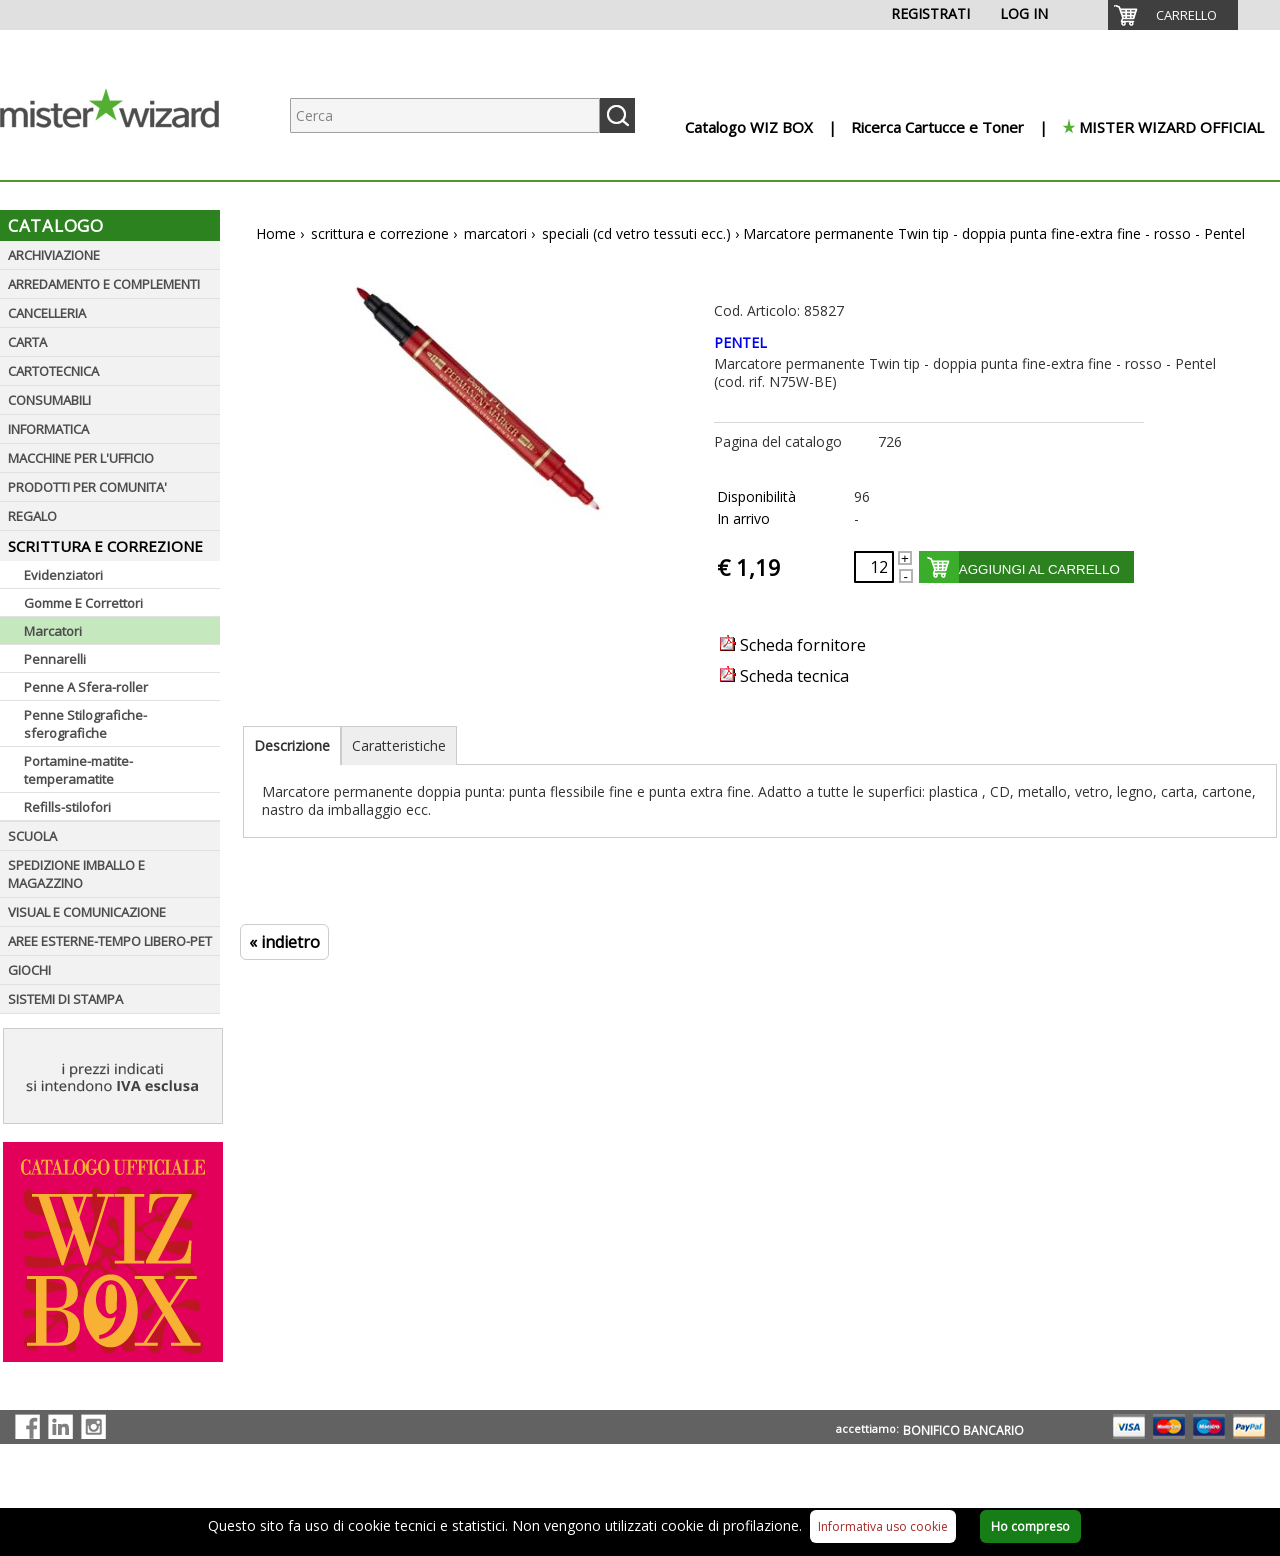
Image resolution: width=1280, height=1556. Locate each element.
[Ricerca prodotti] (445, 115)
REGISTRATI (930, 13)
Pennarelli (55, 659)
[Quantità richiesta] (874, 567)
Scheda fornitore (793, 645)
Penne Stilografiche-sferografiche (85, 724)
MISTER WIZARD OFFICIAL (1171, 127)
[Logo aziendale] (125, 160)
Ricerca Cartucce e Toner (937, 127)
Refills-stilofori (67, 807)
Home (276, 233)
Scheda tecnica (784, 676)
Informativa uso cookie (883, 1526)
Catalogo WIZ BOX (749, 127)
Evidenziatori (63, 575)
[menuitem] (1173, 15)
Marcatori (53, 631)
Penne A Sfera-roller (86, 687)
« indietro (284, 942)
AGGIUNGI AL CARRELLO (1039, 569)
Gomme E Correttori (83, 603)
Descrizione (292, 745)
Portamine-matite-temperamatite (78, 770)
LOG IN (1024, 13)
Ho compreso (1030, 1526)
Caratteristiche (399, 745)
